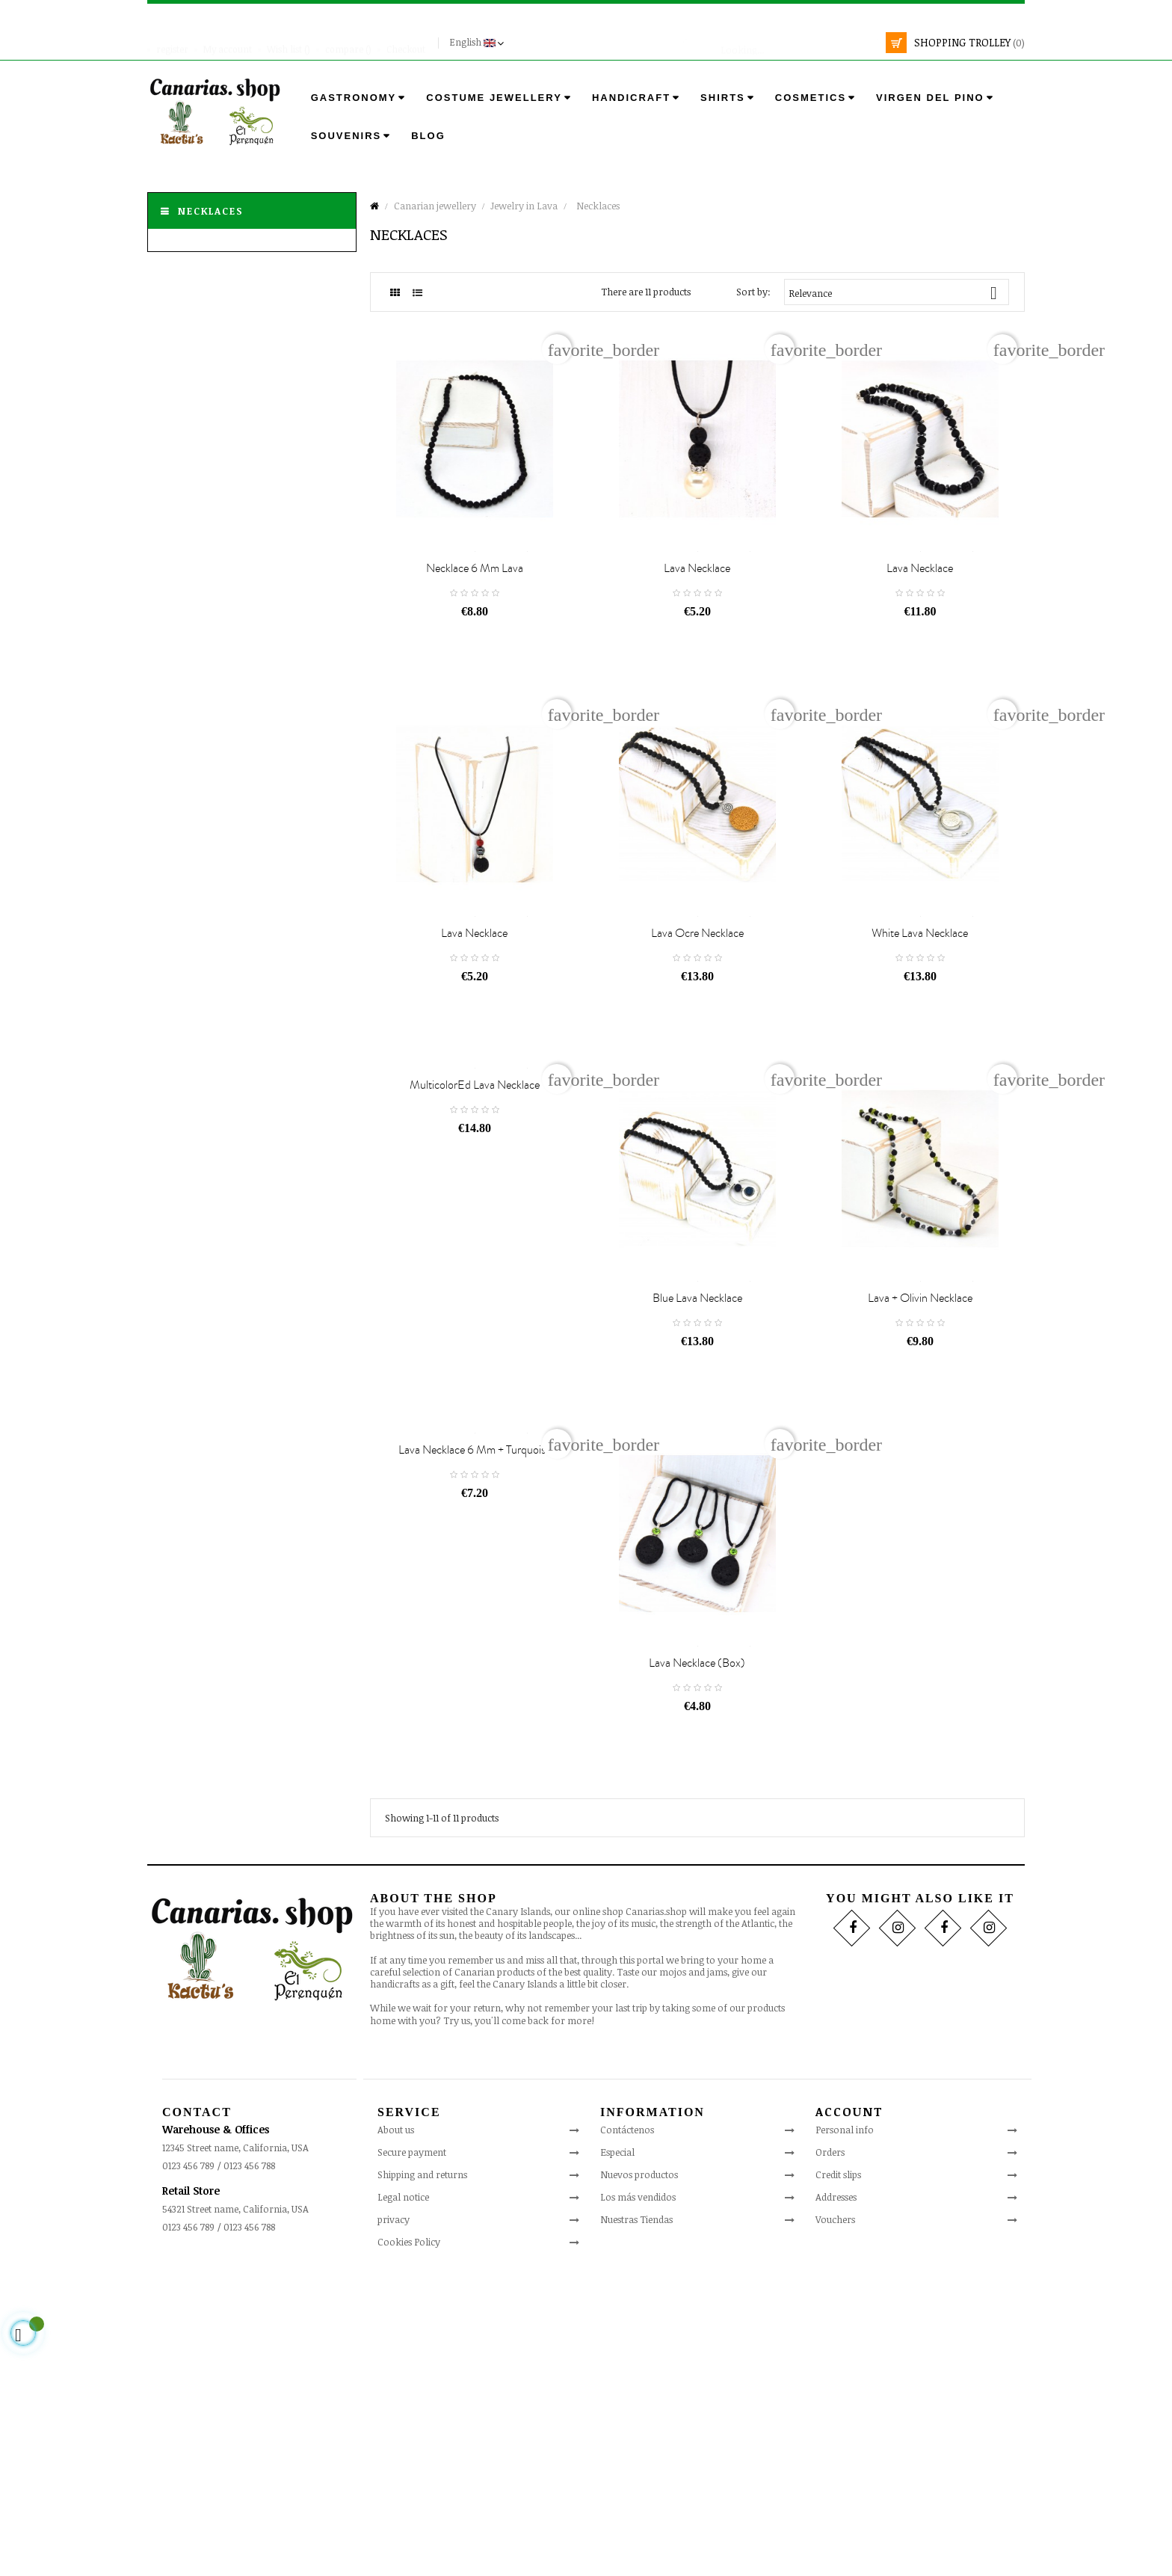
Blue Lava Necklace (697, 1523)
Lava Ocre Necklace (697, 1083)
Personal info (844, 2429)
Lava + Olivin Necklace (920, 1523)
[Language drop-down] (478, 43)
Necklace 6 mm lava (474, 643)
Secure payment (411, 2452)
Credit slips (838, 2474)
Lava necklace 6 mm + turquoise (474, 1675)
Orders (830, 2452)
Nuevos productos (639, 2475)
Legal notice (403, 2497)
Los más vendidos (638, 2497)
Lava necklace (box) (697, 1963)
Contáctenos (627, 2430)
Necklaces (211, 211)
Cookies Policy (408, 2542)
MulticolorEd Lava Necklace (475, 1235)
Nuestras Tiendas (636, 2520)
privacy (393, 2520)
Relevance (899, 293)
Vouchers (835, 2519)
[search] (781, 42)
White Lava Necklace (920, 1083)
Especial (617, 2452)
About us (395, 2430)
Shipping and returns (422, 2475)
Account (849, 2411)
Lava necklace (697, 643)
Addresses (836, 2496)
